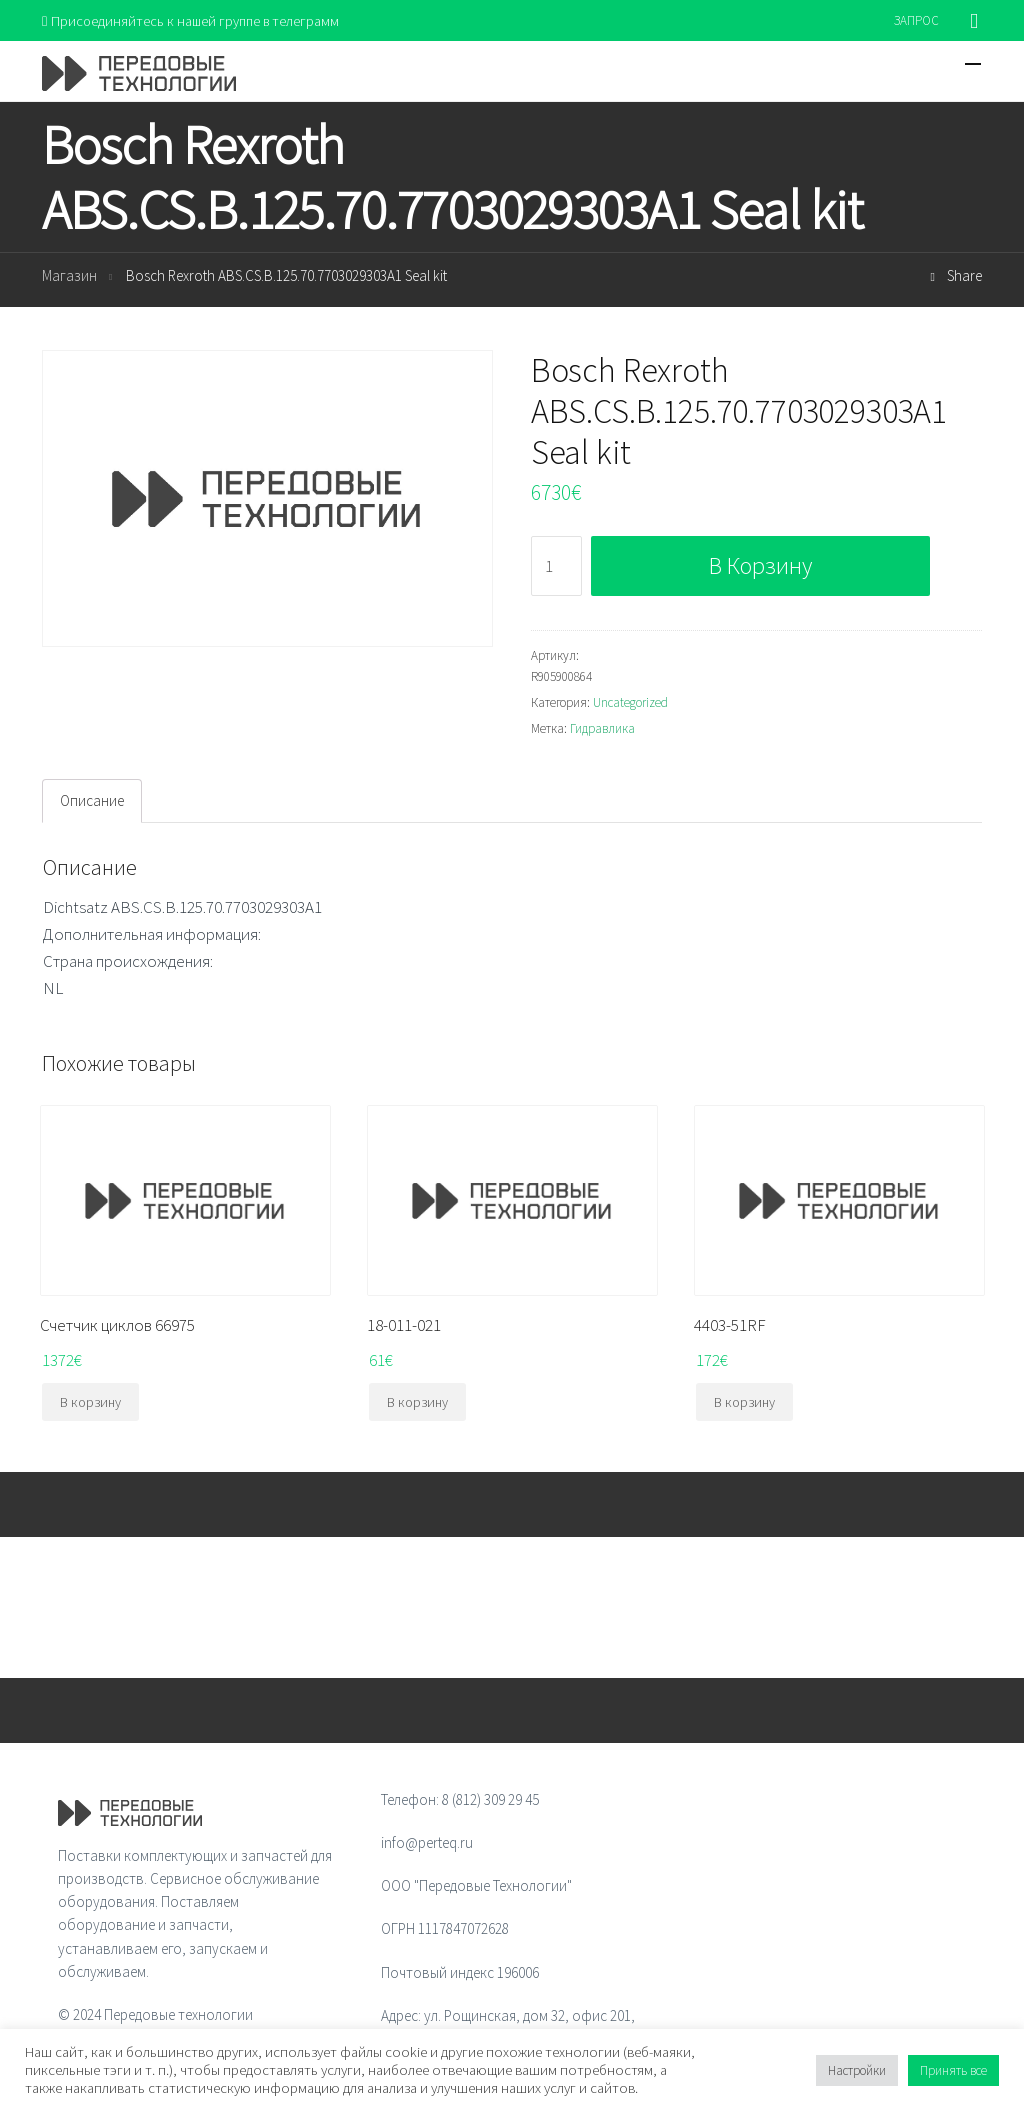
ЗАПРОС (916, 20)
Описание (92, 801)
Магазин (69, 277)
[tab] (92, 802)
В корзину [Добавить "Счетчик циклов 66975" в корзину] (90, 1403)
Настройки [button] (857, 2070)
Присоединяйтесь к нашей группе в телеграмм (195, 20)
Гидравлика (602, 729)
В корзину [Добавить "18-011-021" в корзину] (417, 1403)
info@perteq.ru (427, 1843)
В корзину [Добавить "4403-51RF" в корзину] (744, 1403)
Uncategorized (630, 703)
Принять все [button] (953, 2070)
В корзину (760, 566)
